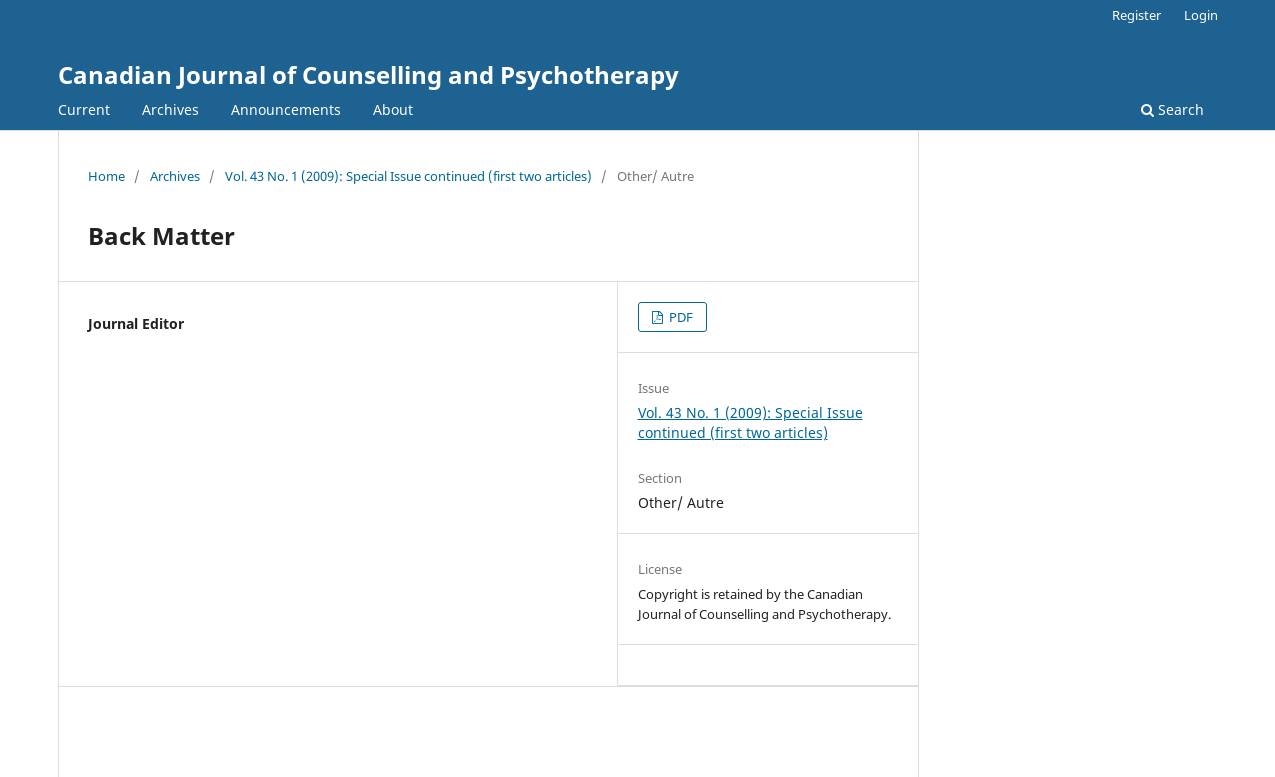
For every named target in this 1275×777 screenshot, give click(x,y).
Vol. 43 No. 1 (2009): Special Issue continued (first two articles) (408, 176)
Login (1201, 15)
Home (106, 176)
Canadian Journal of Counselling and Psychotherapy (368, 74)
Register (1136, 15)
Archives (170, 109)
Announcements (286, 109)
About (393, 109)
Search (1172, 109)
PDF (679, 317)
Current (84, 109)
